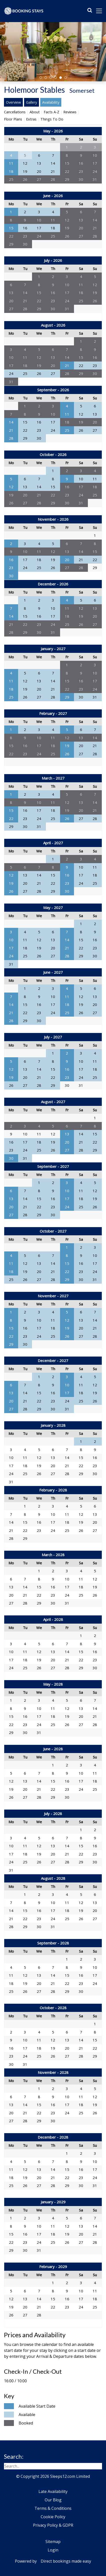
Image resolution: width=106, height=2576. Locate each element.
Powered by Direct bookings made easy (53, 2561)
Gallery (31, 102)
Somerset (82, 90)
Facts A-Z (51, 112)
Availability (50, 102)
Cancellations (15, 112)
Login (53, 2550)
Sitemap (53, 2541)
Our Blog (53, 2500)
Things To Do (51, 119)
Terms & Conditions (53, 2508)
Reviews (69, 112)
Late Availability (53, 2491)
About (35, 112)
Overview (13, 102)
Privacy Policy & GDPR (53, 2525)
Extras (31, 119)
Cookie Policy (53, 2516)
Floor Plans (13, 119)
